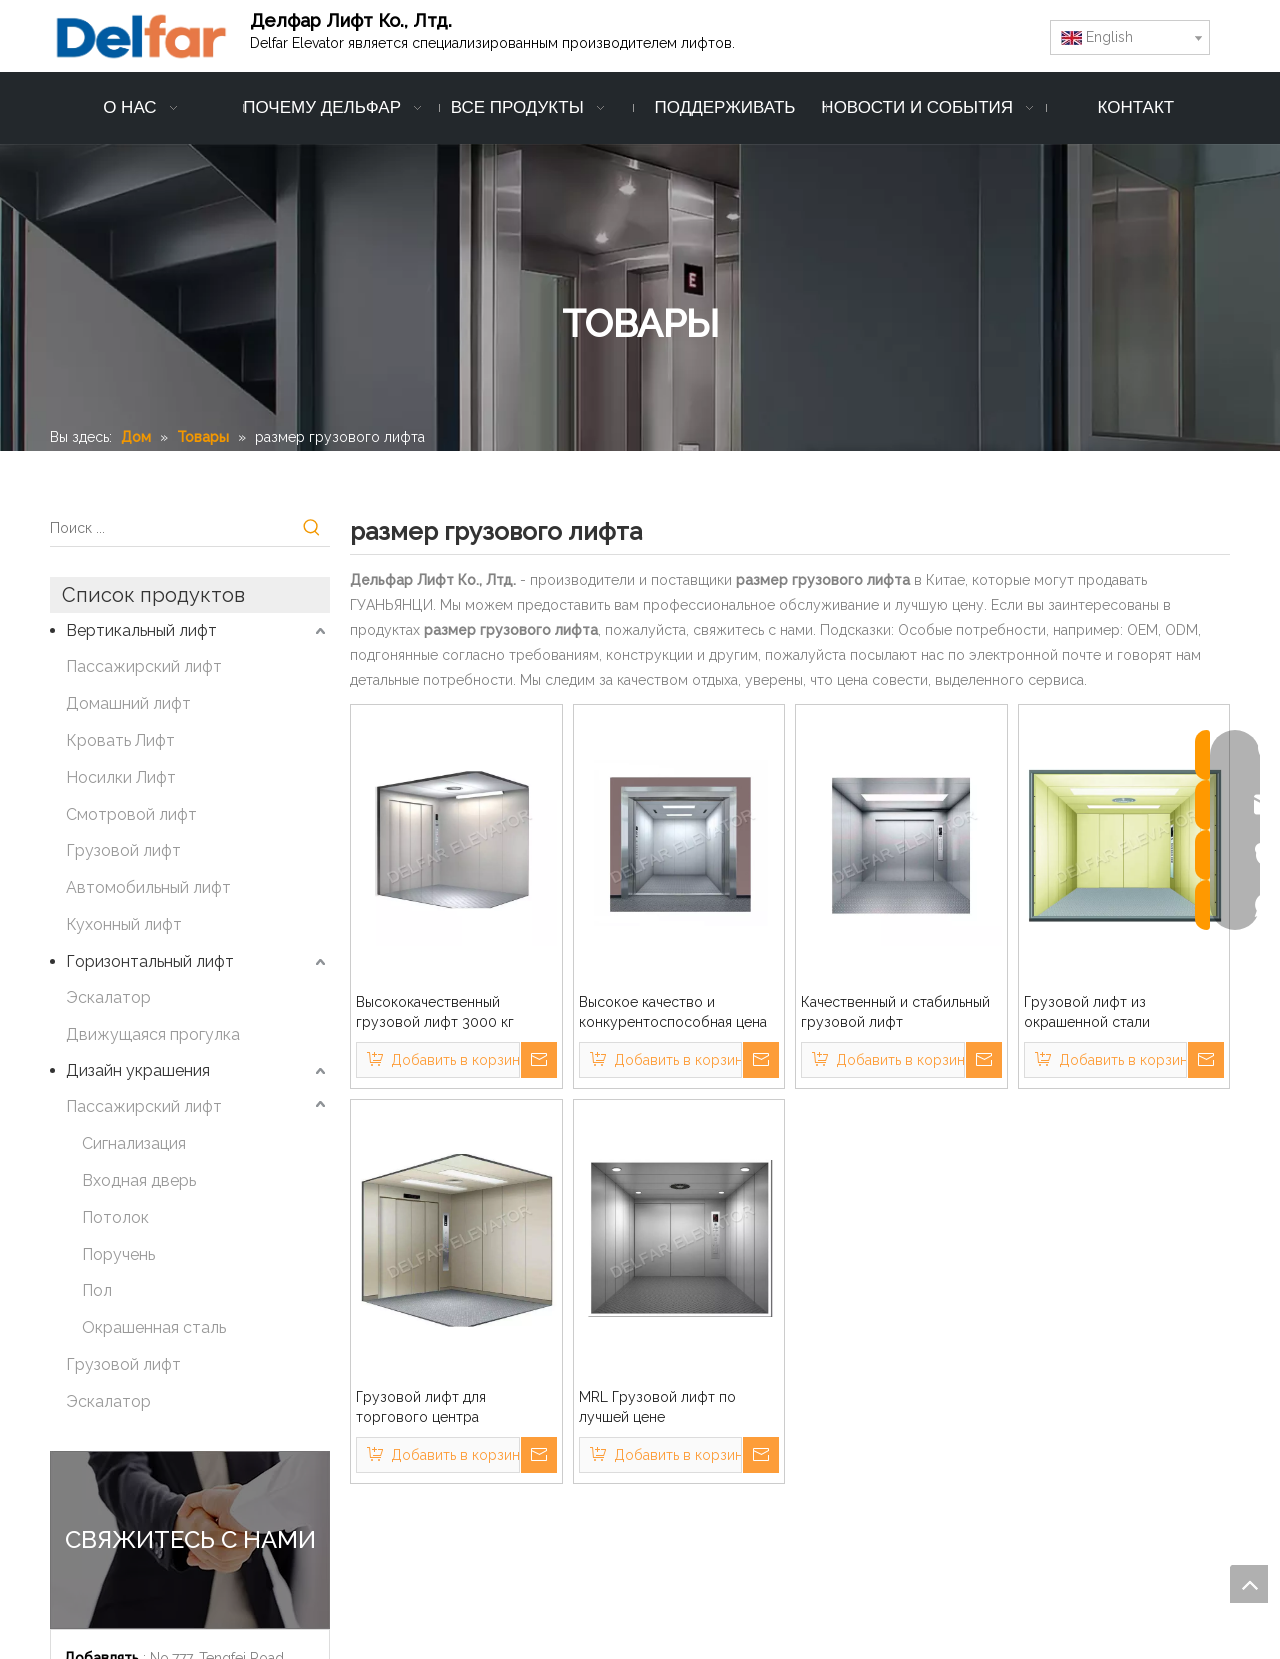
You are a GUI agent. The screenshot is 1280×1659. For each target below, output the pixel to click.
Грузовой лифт (123, 850)
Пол (97, 1290)
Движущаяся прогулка (153, 1034)
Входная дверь (139, 1180)
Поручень (118, 1254)
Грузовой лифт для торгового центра (421, 1407)
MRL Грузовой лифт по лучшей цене (657, 1407)
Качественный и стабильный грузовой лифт (895, 1012)
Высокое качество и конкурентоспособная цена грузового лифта (673, 1013)
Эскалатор (108, 997)
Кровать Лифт (120, 740)
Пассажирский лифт (144, 666)
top (1249, 1584)
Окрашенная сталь (154, 1327)
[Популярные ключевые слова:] (312, 528)
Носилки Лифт (121, 777)
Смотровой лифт (131, 814)
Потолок (115, 1217)
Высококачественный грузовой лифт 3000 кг (435, 1012)
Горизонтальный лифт (150, 961)
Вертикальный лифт (141, 630)
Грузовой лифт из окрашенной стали (1087, 1012)
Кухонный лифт (124, 924)
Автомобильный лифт (148, 887)
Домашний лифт (128, 703)
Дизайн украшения (138, 1070)
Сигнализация (134, 1143)
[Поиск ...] (172, 528)
